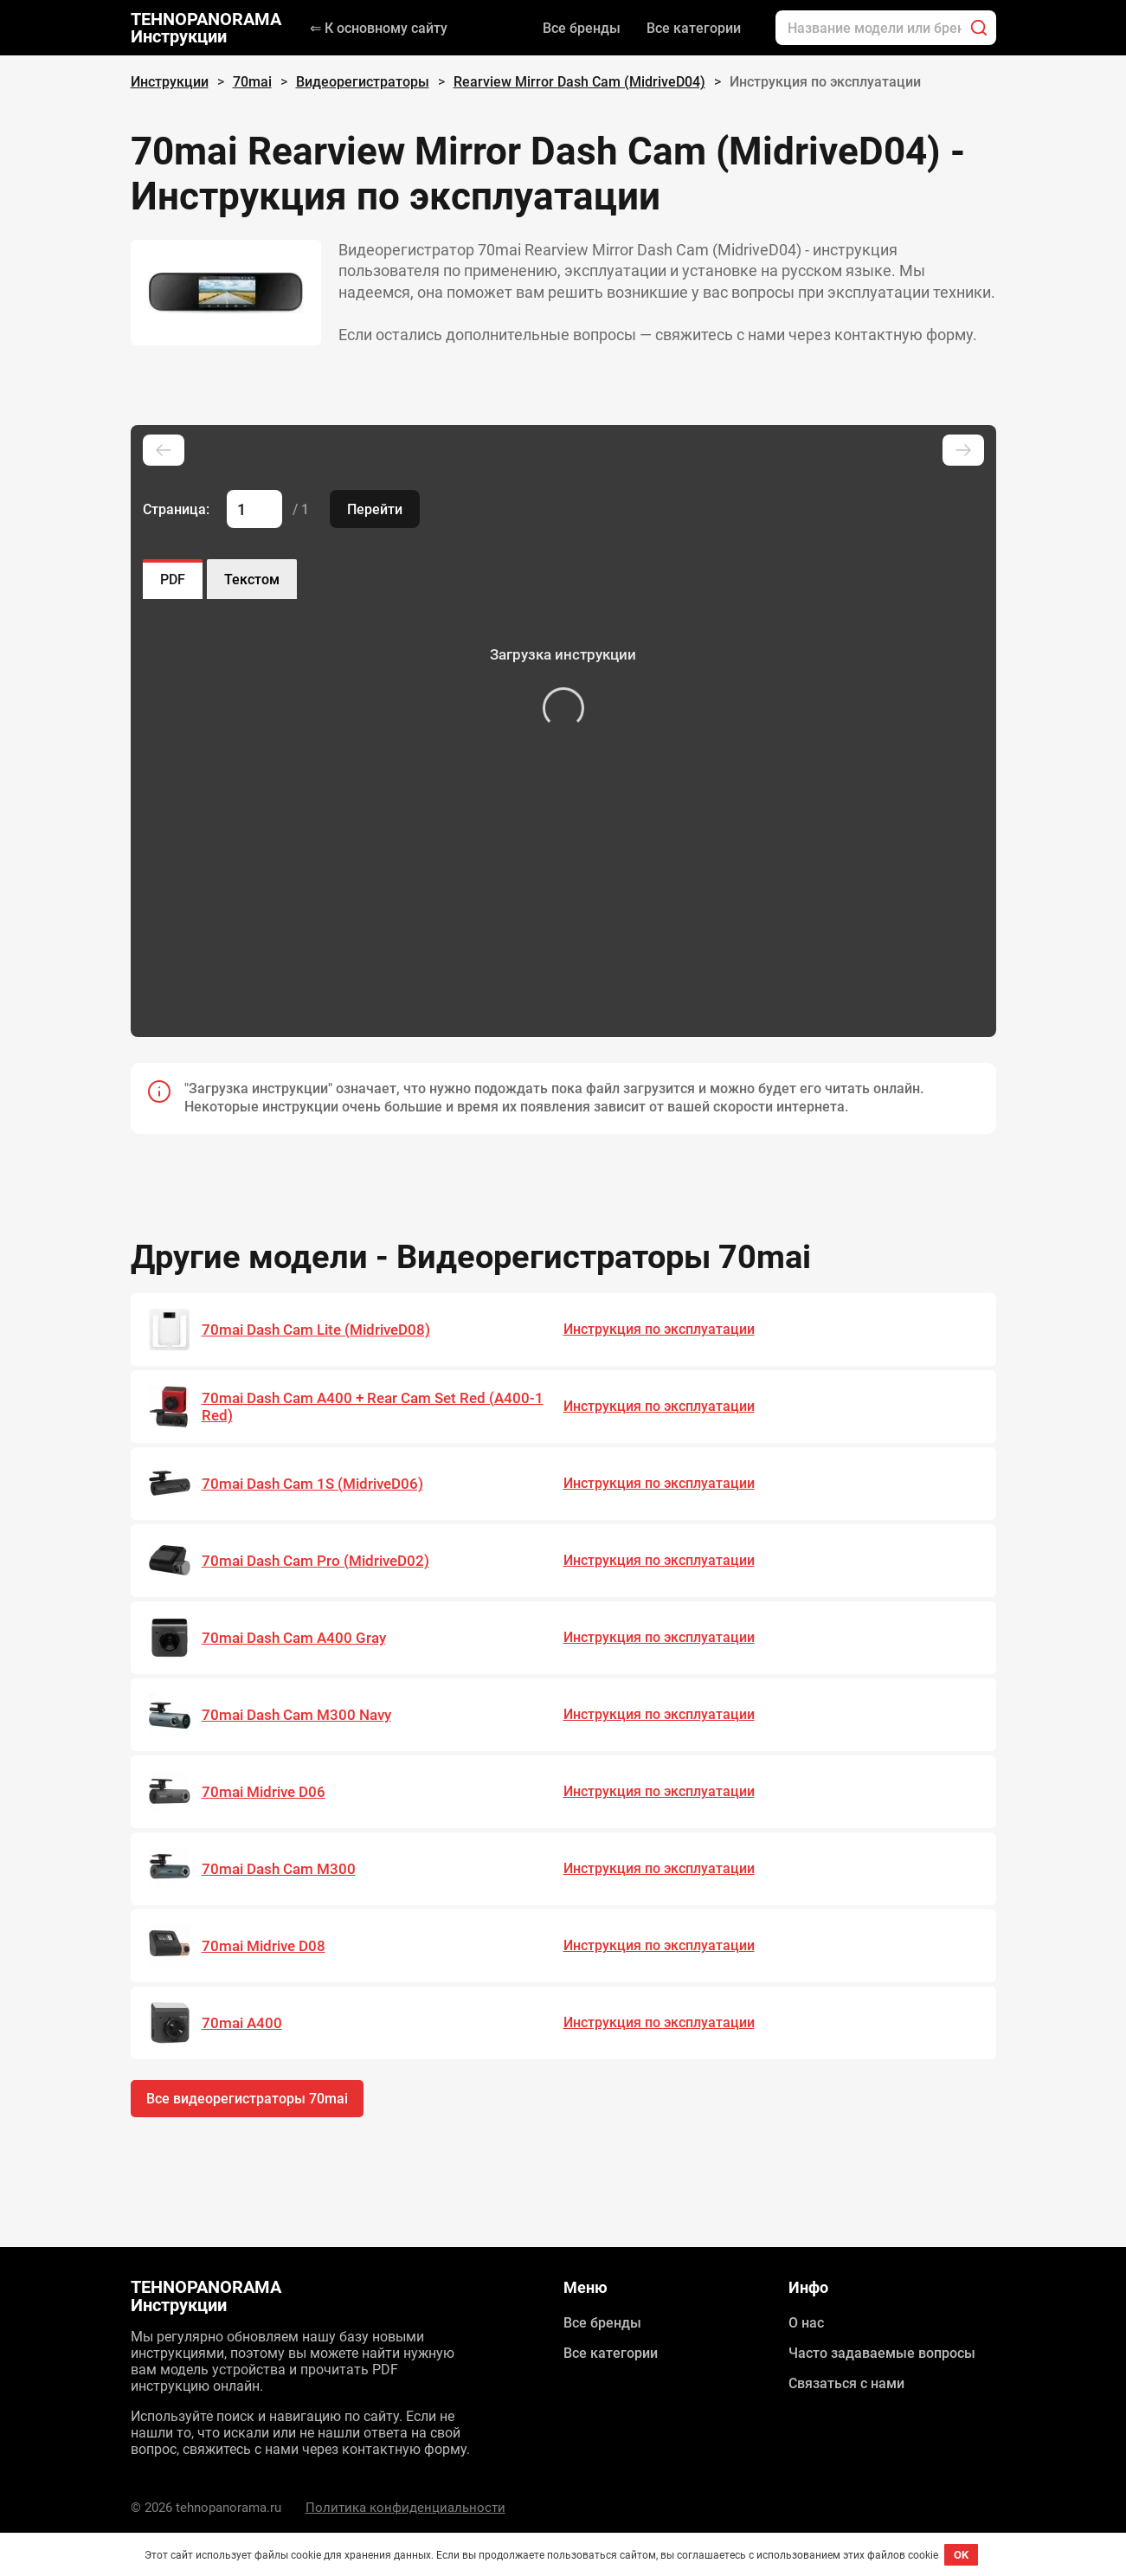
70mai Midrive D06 (263, 1791)
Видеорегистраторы (362, 82)
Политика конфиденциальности (405, 2507)
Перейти (374, 509)
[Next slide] (963, 450)
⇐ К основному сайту (378, 28)
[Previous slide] (163, 450)
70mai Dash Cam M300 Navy (296, 1714)
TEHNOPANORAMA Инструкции (206, 27)
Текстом (252, 579)
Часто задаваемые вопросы (881, 2353)
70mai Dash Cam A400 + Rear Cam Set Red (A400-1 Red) (373, 1406)
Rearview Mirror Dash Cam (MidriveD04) (579, 82)
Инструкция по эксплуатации (659, 1329)
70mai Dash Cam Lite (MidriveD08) (316, 1329)
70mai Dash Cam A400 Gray (294, 1637)
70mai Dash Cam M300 (279, 1868)
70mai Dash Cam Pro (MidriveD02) (315, 1560)
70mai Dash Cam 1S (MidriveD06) (312, 1483)
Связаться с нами (846, 2383)
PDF (172, 579)
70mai (252, 82)
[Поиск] (979, 27)
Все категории (694, 28)
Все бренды (582, 28)
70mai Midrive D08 (263, 1946)
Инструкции (170, 82)
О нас (806, 2323)
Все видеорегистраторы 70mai (247, 2098)
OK (961, 2554)
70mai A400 (242, 2023)
